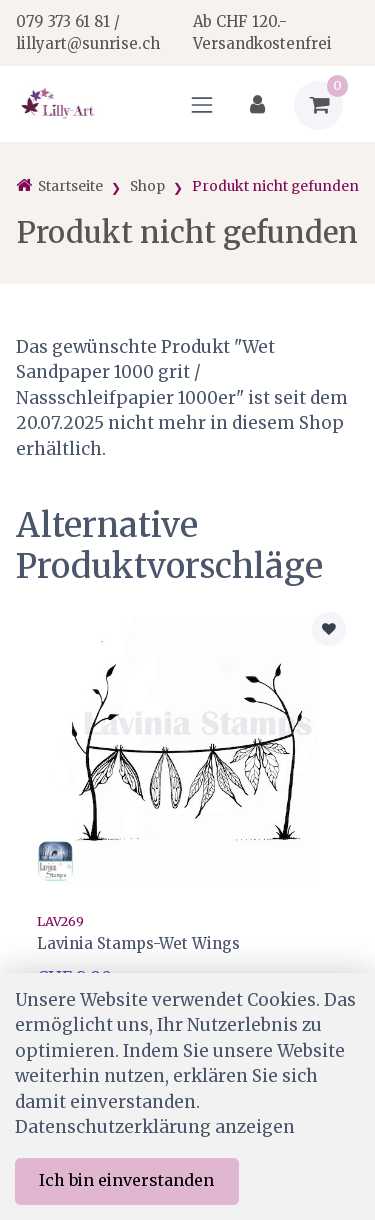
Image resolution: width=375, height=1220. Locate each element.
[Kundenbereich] (257, 105)
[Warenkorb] (318, 105)
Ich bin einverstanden (126, 1180)
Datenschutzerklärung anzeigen (155, 1127)
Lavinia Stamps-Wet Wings (138, 943)
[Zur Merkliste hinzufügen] (329, 629)
